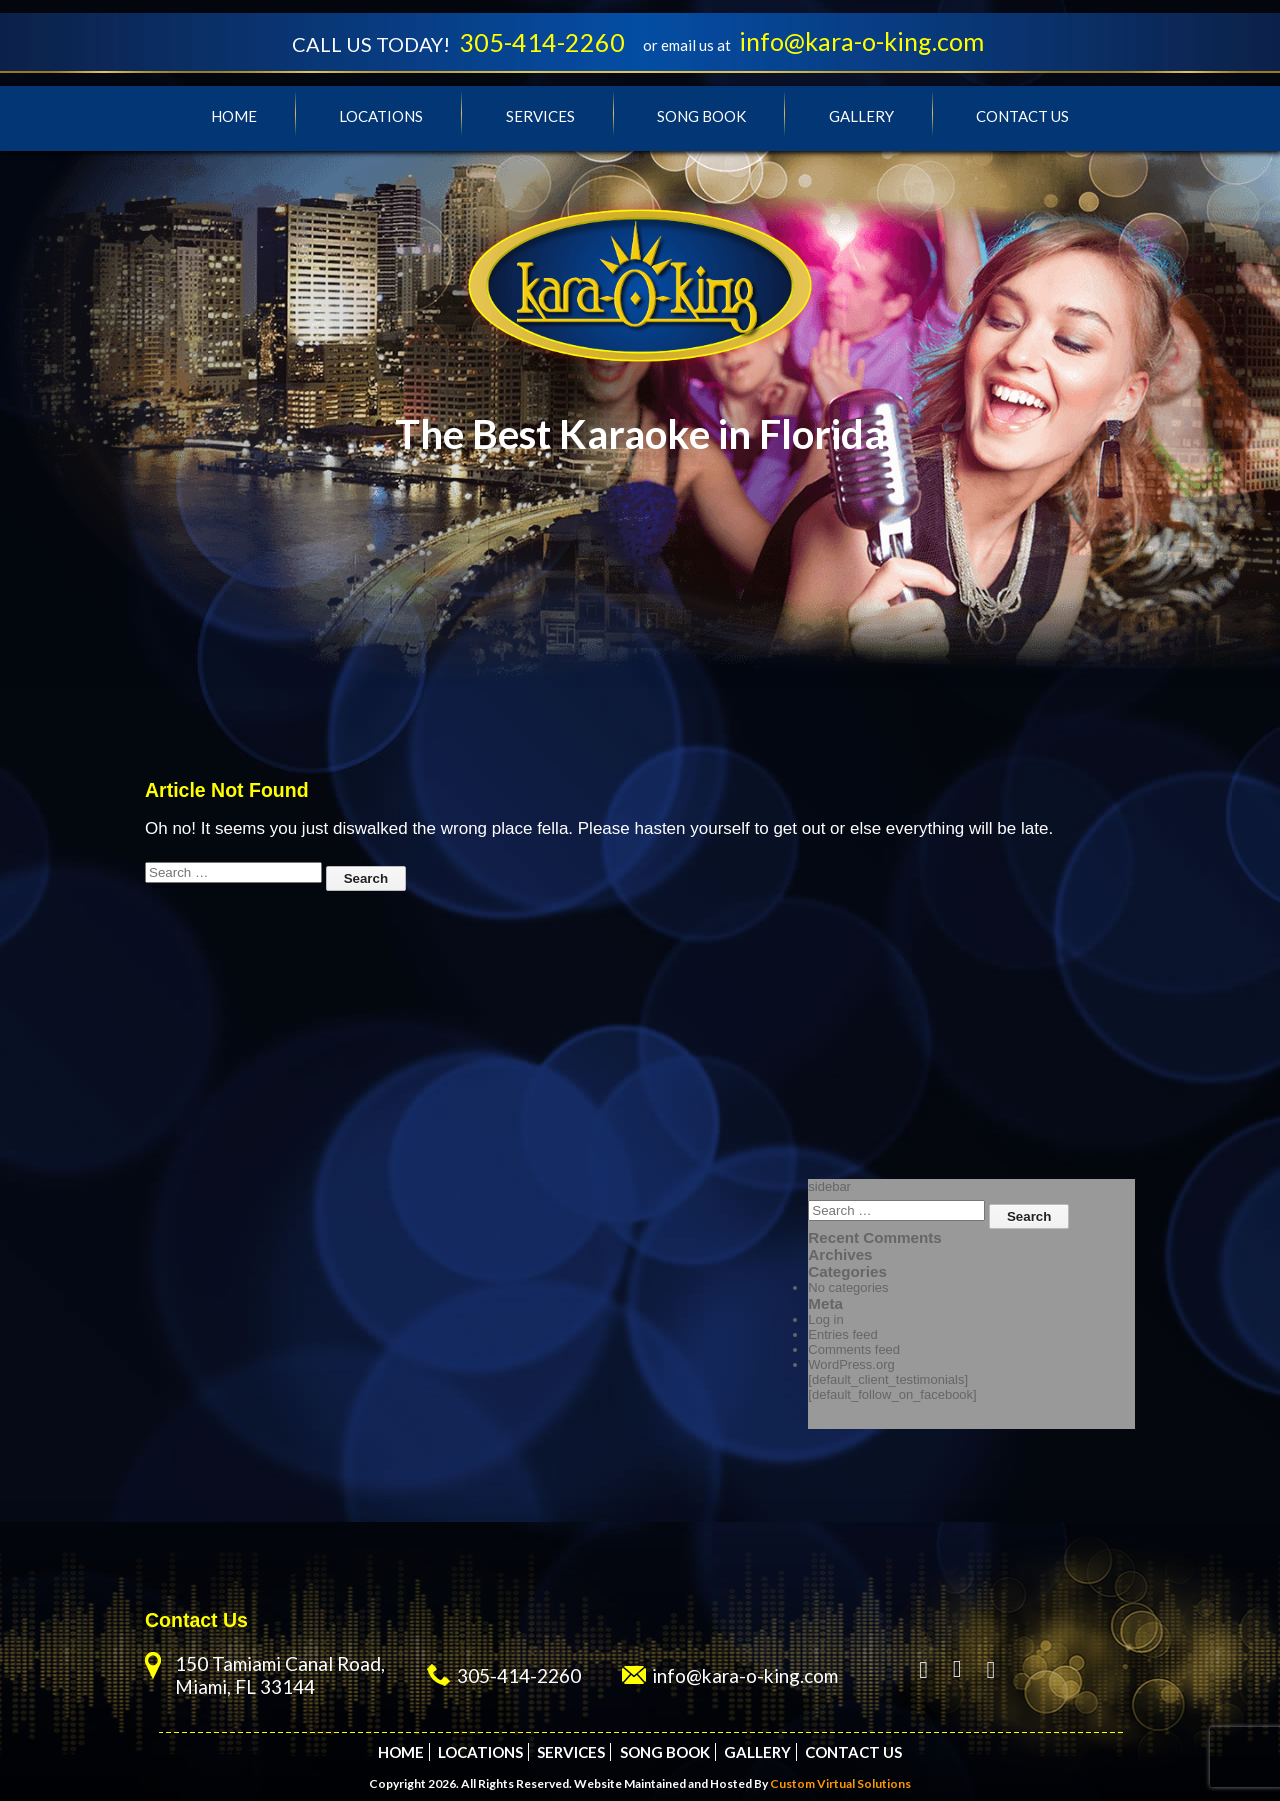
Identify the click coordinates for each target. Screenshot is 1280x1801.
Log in (825, 1319)
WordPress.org (851, 1364)
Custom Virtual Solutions (840, 1783)
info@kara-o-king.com (861, 41)
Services (540, 116)
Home (234, 116)
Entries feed (842, 1334)
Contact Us (1022, 116)
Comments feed (854, 1349)
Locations (381, 116)
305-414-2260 (542, 42)
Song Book (701, 116)
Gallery (861, 116)
